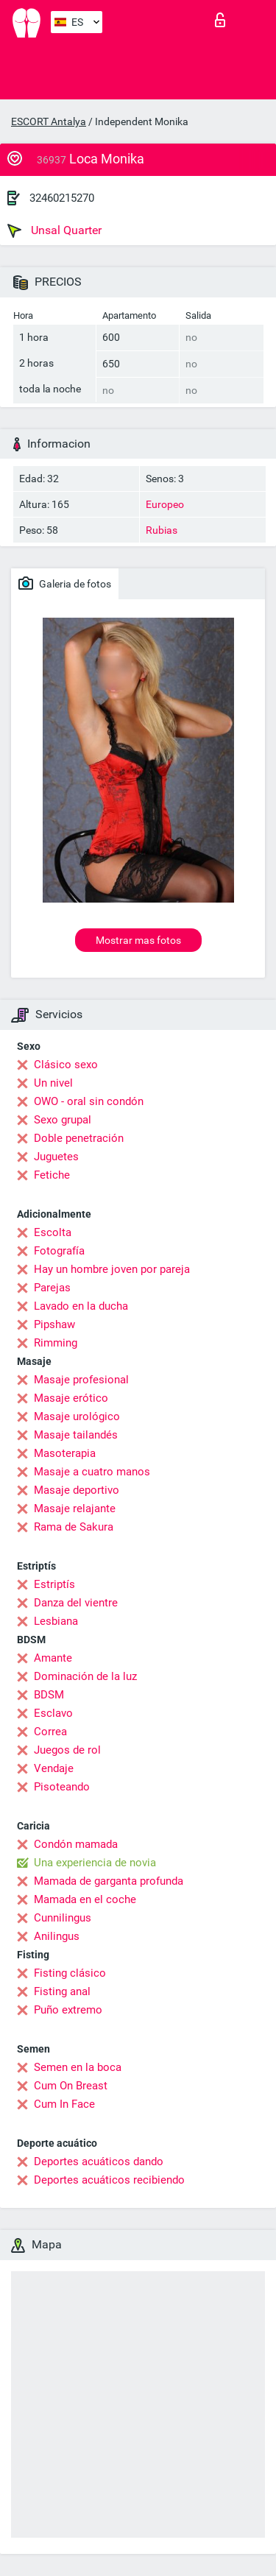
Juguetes (56, 1156)
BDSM (49, 1694)
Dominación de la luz (85, 1676)
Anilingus (56, 1936)
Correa (50, 1731)
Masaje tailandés (76, 1434)
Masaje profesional (81, 1379)
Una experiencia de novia (95, 1862)
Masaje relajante (75, 1508)
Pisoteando (62, 1786)
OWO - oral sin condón (89, 1101)
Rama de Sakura (73, 1527)
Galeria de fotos (64, 583)
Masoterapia (65, 1453)
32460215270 (61, 198)
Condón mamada (76, 1844)
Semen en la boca (77, 2067)
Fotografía (59, 1250)
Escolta (52, 1232)
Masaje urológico (77, 1416)
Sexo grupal (62, 1119)
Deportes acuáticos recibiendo (109, 2180)
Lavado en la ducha (81, 1306)
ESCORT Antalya (48, 121)
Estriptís (54, 1584)
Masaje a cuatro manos (92, 1471)
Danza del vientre (76, 1602)
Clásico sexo (66, 1064)
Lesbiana (56, 1621)
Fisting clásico (70, 1973)
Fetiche (52, 1175)
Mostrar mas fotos (138, 940)
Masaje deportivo (76, 1490)
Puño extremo (68, 2009)
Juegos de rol (67, 1750)
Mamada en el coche (85, 1899)
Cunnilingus (62, 1917)
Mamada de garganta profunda (108, 1881)
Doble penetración (79, 1138)
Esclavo (53, 1713)
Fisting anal (62, 1991)
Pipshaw (54, 1324)
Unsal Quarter (54, 230)
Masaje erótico (71, 1398)
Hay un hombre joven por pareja (112, 1269)
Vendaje (54, 1768)
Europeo (165, 504)
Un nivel (53, 1083)
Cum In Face (64, 2104)
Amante (53, 1658)
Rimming (55, 1342)
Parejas (52, 1287)
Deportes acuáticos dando (98, 2161)
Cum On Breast (70, 2085)
